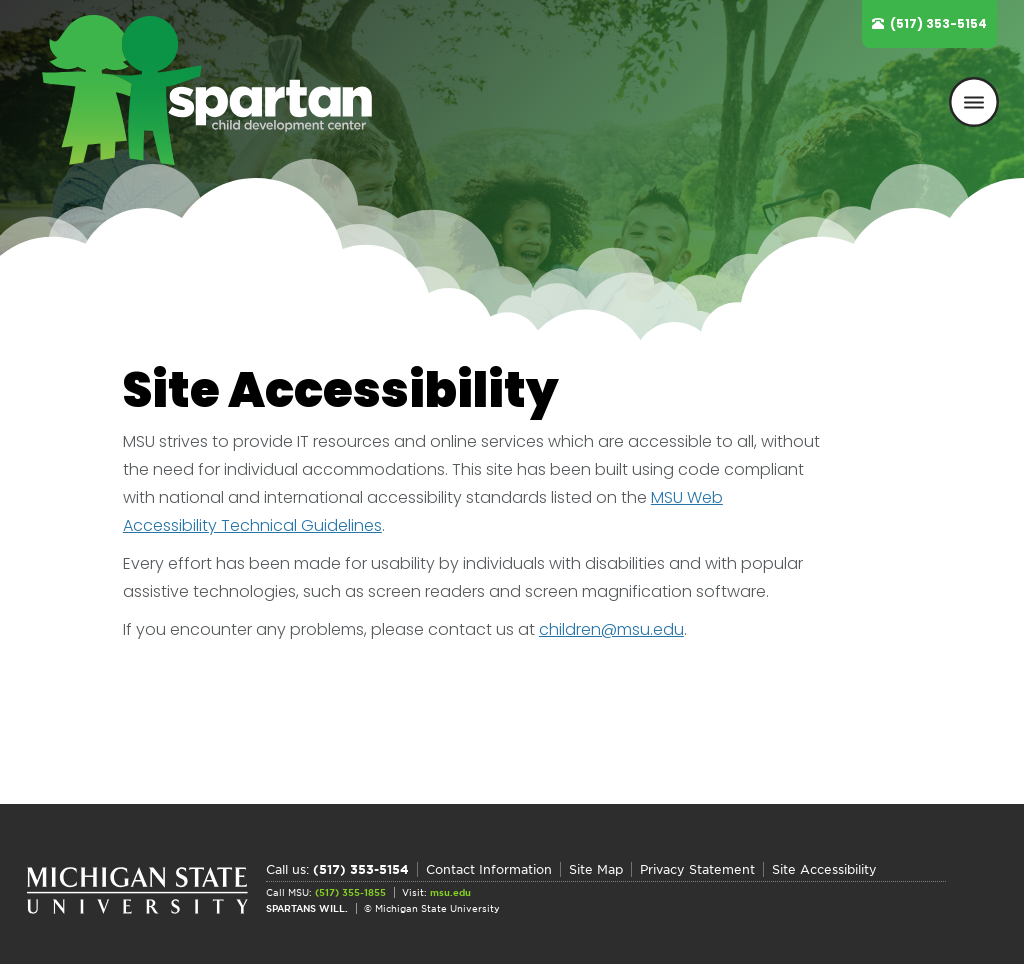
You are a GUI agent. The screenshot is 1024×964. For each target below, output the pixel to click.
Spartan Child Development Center (217, 90)
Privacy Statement (697, 869)
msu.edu (450, 892)
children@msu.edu (611, 629)
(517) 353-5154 (938, 23)
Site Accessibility (824, 869)
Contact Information (489, 869)
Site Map (596, 869)
